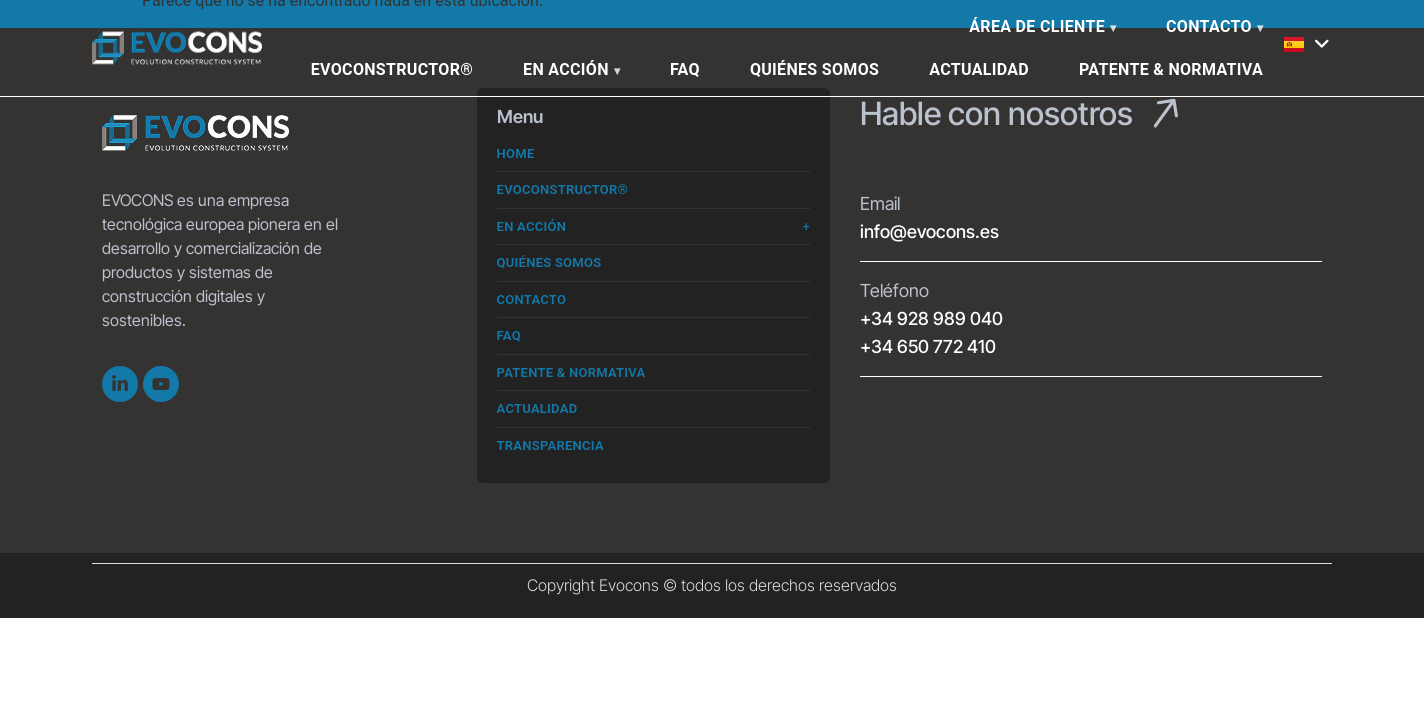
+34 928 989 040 (931, 318)
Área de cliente (1037, 26)
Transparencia (550, 445)
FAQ (685, 69)
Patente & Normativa (1171, 69)
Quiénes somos (814, 69)
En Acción (566, 69)
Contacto (1209, 26)
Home (516, 153)
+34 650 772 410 (928, 346)
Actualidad (979, 69)
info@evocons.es (929, 231)
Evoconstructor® (392, 69)
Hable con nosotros (996, 113)
